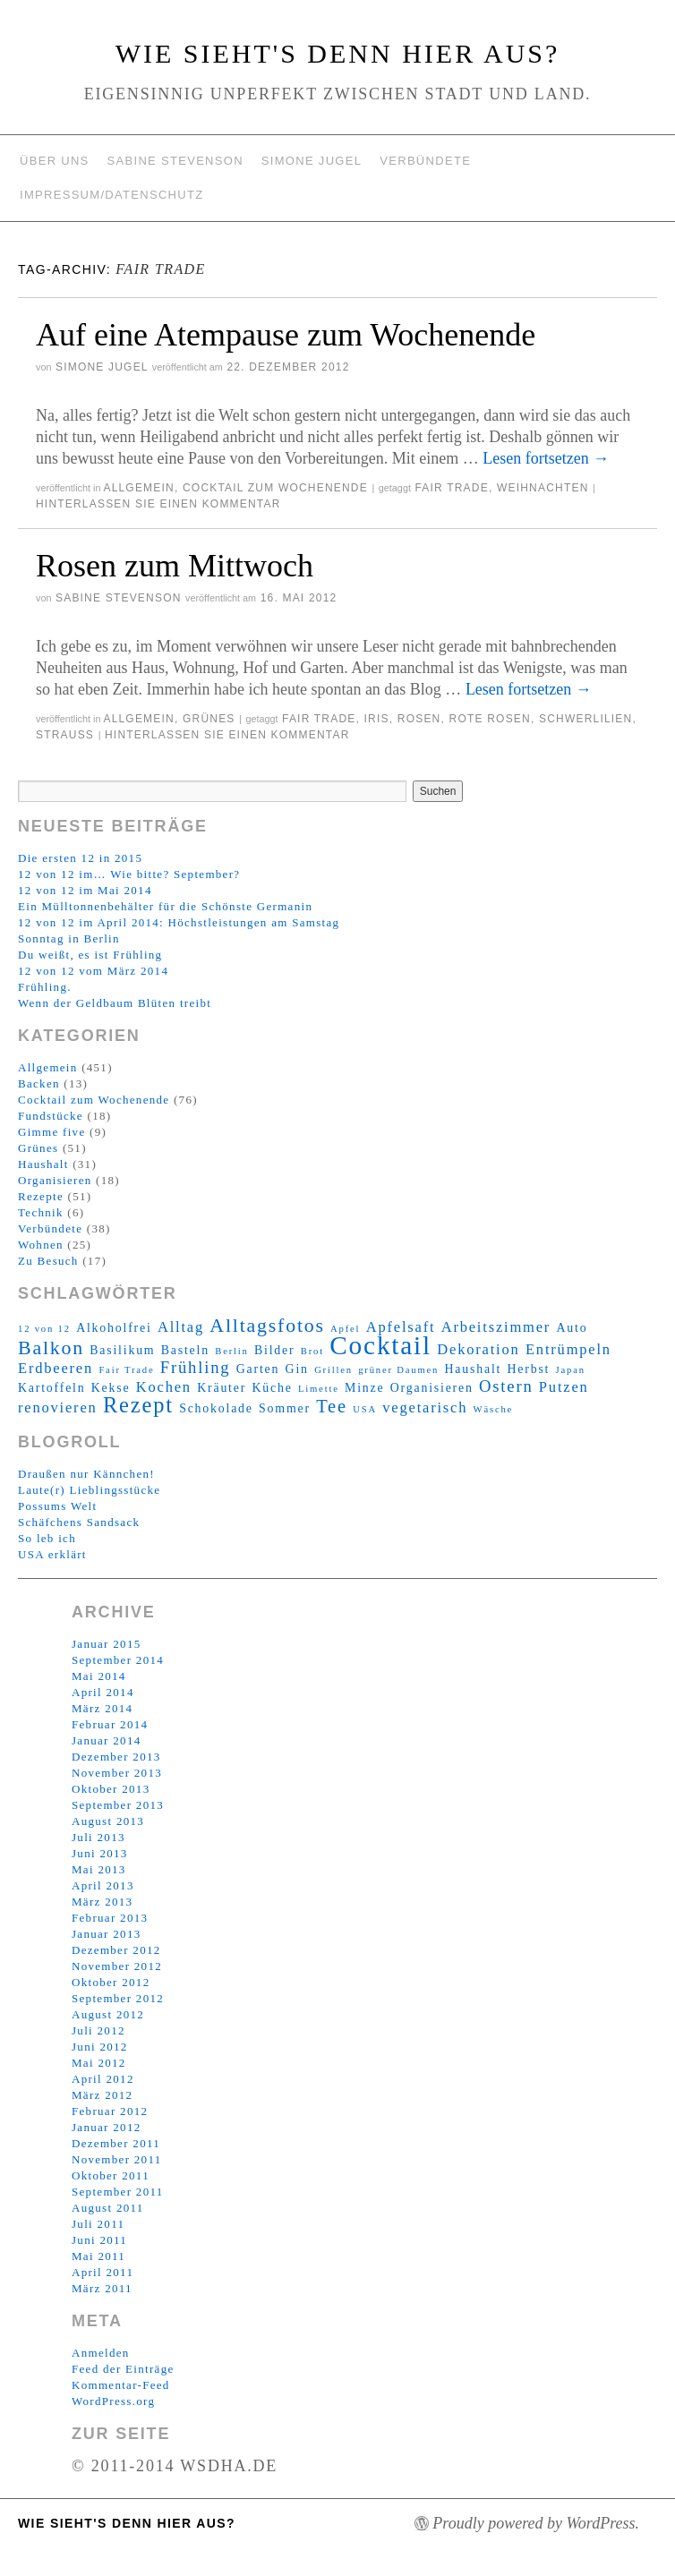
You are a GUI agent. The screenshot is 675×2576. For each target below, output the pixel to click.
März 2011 (102, 2288)
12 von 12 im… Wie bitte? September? (129, 874)
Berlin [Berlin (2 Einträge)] (231, 1351)
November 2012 (117, 1966)
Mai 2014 (99, 1676)
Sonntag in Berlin (69, 938)
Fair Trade (451, 488)
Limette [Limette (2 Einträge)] (318, 1389)
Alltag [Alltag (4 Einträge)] (181, 1326)
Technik (41, 1212)
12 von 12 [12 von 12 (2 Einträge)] (44, 1329)
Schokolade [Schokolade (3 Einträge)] (216, 1408)
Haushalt (43, 1164)
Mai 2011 (98, 2256)
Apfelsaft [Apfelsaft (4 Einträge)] (401, 1326)
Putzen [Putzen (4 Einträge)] (564, 1386)
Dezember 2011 (116, 2143)
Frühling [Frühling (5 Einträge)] (195, 1367)
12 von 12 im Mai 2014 (85, 890)
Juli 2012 (98, 2030)
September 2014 (118, 1660)
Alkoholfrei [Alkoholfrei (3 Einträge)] (113, 1328)
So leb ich (47, 1538)
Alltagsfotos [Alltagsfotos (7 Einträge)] (266, 1325)
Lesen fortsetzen (546, 458)
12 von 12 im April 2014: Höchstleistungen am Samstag (178, 922)
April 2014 (103, 1692)
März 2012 (102, 2095)
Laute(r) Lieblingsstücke (89, 1490)
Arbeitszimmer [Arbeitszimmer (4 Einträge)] (496, 1326)
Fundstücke (50, 1115)
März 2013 (102, 1901)
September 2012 (118, 1998)
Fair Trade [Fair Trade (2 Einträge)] (126, 1370)
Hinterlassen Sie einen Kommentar (158, 504)
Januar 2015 (106, 1644)
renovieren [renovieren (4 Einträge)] (58, 1407)
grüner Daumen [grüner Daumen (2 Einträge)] (398, 1370)
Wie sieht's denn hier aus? (337, 53)
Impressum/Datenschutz (111, 194)
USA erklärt (52, 1554)
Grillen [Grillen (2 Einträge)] (333, 1370)
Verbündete (425, 160)
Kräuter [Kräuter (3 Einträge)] (221, 1388)
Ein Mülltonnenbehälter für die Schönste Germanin (165, 906)
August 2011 (108, 2207)
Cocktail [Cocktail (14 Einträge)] (380, 1345)
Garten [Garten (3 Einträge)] (258, 1369)
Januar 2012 (106, 2127)
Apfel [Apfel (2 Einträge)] (345, 1329)
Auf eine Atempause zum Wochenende (285, 335)
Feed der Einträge (123, 2369)
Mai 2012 (99, 2062)
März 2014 (102, 1708)
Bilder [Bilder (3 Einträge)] (274, 1350)
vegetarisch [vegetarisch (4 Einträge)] (424, 1407)
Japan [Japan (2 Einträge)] (570, 1370)
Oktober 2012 (111, 1982)
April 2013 (103, 1885)
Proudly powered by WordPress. (535, 2523)
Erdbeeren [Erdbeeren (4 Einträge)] (55, 1368)
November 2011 (117, 2159)
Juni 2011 (99, 2240)
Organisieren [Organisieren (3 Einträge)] (432, 1388)
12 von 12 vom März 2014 (93, 970)
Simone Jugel (311, 160)
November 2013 (117, 1772)
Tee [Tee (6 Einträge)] (331, 1406)
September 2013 (118, 1805)
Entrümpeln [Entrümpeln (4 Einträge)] (568, 1349)
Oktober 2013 (111, 1789)
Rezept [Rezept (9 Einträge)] (138, 1405)
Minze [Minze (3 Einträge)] (364, 1388)
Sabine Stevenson (175, 160)
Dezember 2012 (116, 1950)
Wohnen (41, 1244)
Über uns (55, 160)
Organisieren (55, 1180)
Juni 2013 (100, 1853)
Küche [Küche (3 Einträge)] (272, 1388)
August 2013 (108, 1821)
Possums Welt (57, 1506)
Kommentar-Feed (121, 2385)
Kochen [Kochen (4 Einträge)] (164, 1386)
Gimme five (51, 1132)
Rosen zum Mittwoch (174, 566)
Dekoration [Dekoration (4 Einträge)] (478, 1349)
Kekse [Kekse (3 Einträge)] (111, 1388)
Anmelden (101, 2352)
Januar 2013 (106, 1934)
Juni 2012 (100, 2046)
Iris (376, 718)
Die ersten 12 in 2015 (80, 858)
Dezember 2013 (116, 1756)
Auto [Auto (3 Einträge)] (571, 1328)
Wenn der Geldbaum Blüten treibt (114, 1003)
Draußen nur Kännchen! (86, 1473)
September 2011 (118, 2191)
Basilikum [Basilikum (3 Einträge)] (122, 1350)
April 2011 (102, 2272)
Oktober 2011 (111, 2175)
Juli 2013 (98, 1837)
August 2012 (108, 2014)
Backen (39, 1083)
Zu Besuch (48, 1260)
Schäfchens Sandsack (79, 1522)
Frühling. (45, 987)
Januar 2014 (106, 1740)
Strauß (65, 735)
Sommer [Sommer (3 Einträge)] (285, 1408)
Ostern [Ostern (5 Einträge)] (506, 1386)
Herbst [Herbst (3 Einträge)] (529, 1369)
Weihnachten (543, 488)
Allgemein (139, 488)
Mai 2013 (99, 1869)
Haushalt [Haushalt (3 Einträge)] (473, 1369)
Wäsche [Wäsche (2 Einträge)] (494, 1409)
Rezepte (41, 1196)
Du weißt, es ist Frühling (90, 954)
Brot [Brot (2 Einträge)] (312, 1351)
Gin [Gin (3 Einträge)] (297, 1369)
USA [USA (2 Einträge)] (365, 1409)
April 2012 (103, 2079)
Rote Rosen (490, 718)
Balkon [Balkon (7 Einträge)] (51, 1348)
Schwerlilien (585, 718)
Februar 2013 (110, 1917)
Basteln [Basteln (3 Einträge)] (185, 1350)
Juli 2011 (98, 2224)
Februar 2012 (110, 2111)
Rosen (419, 718)
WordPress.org (113, 2401)
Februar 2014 (110, 1724)
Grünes (209, 718)
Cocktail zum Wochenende (275, 488)
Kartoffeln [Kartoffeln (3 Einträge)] (51, 1388)
